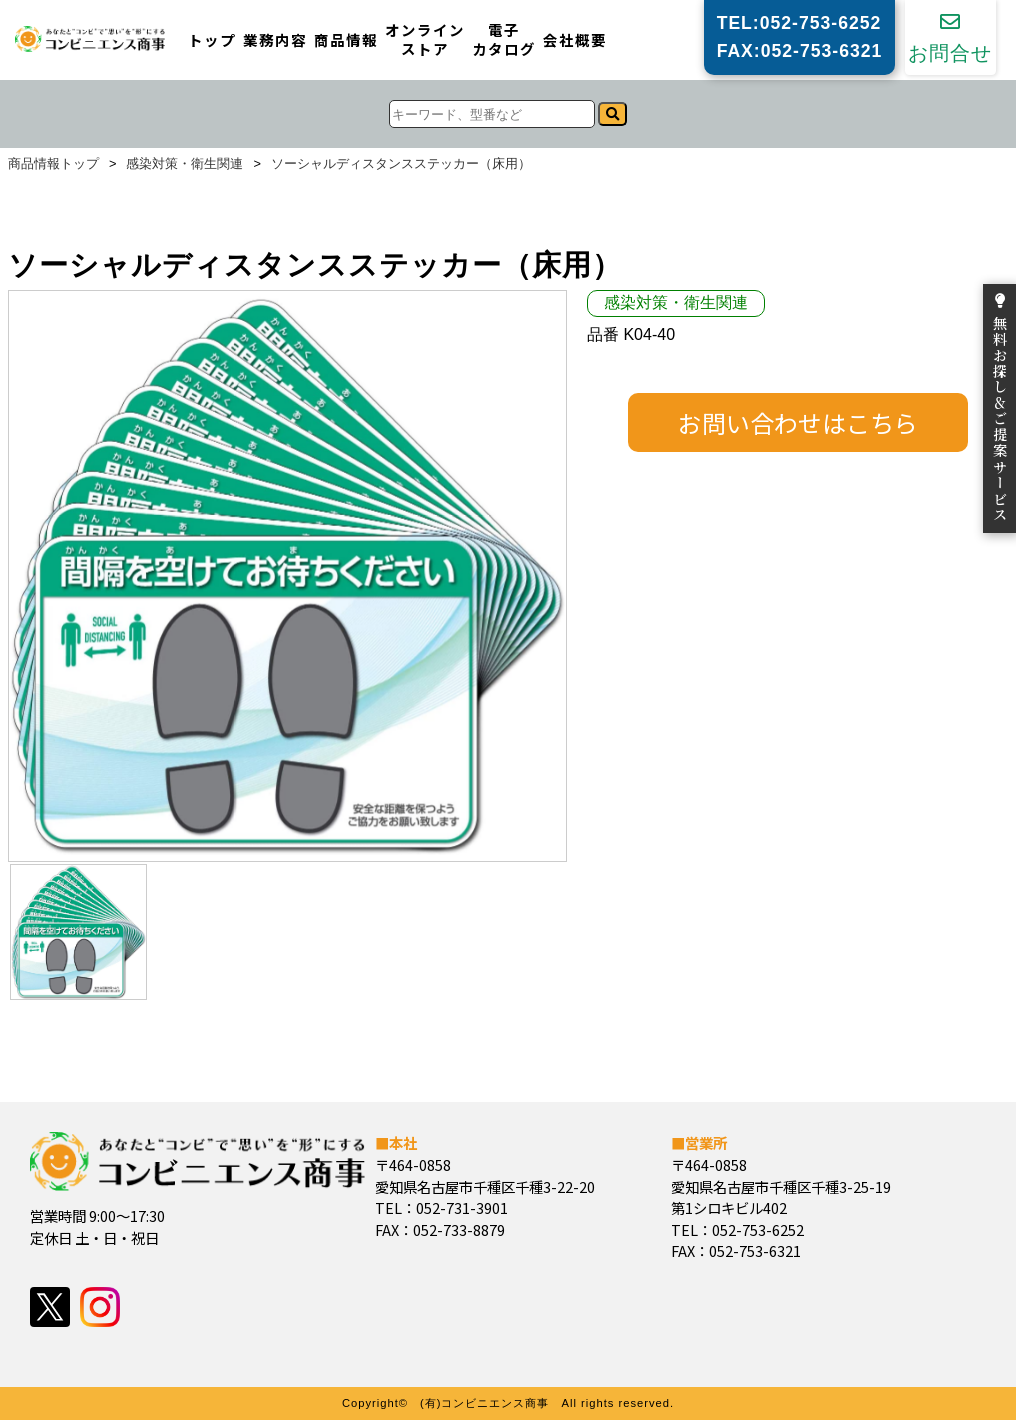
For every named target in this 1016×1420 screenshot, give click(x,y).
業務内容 (275, 40)
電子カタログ (504, 39)
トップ (212, 40)
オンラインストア (425, 39)
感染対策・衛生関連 (184, 164)
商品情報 (346, 40)
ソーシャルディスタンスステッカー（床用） (401, 164)
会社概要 (575, 40)
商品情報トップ (53, 164)
